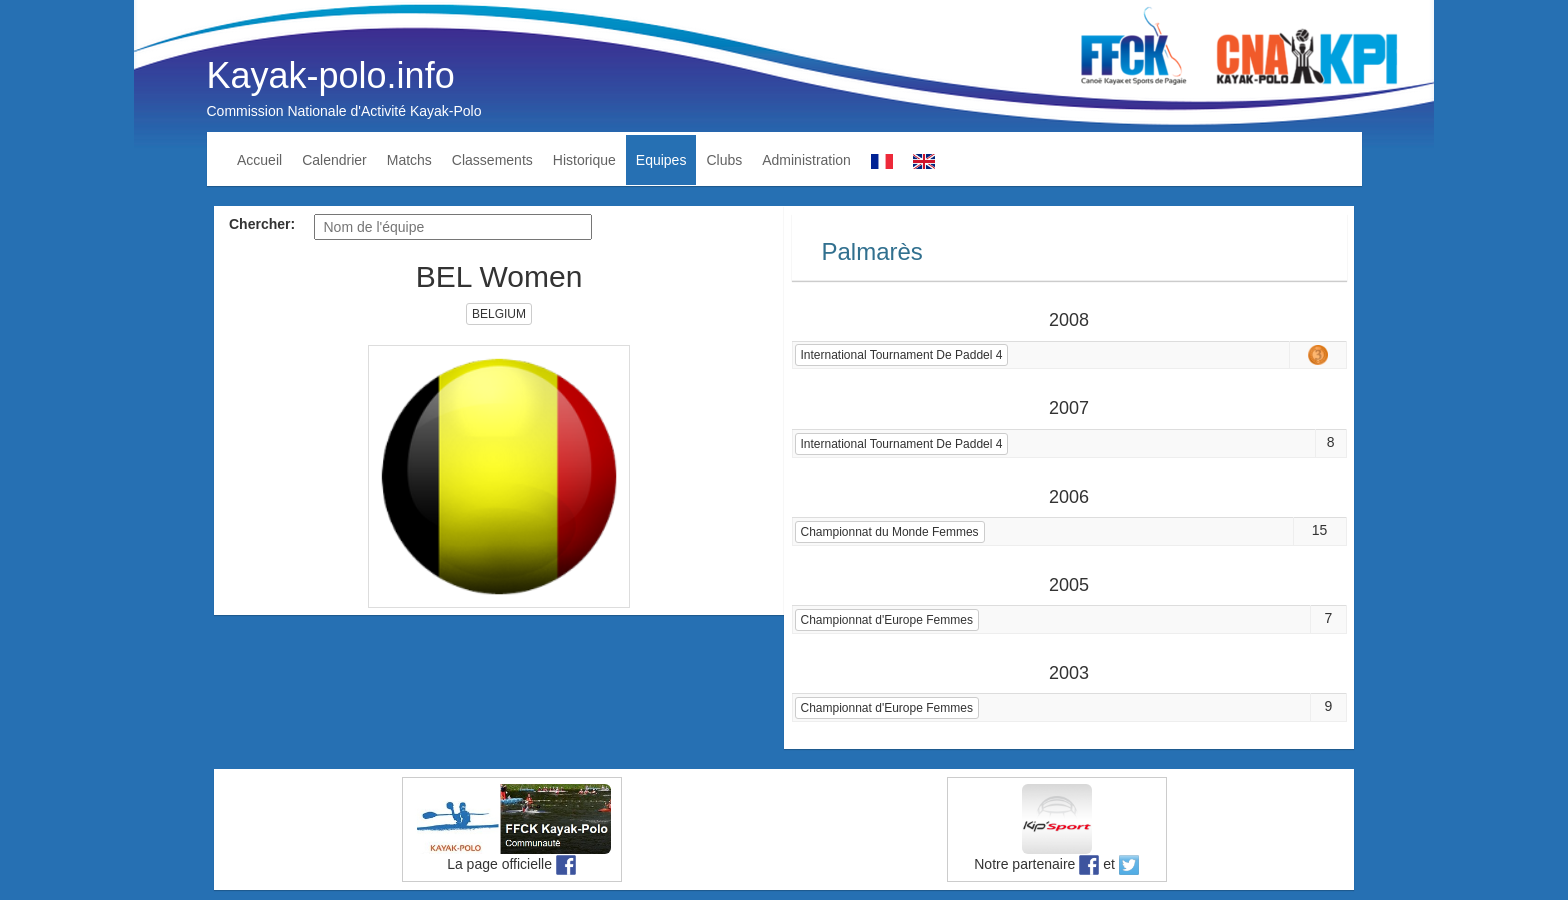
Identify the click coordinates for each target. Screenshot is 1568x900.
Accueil (259, 160)
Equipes (661, 160)
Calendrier (334, 160)
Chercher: (262, 224)
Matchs (409, 160)
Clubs (724, 160)
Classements (492, 160)
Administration (806, 160)
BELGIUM (499, 314)
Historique (584, 160)
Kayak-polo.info (331, 75)
